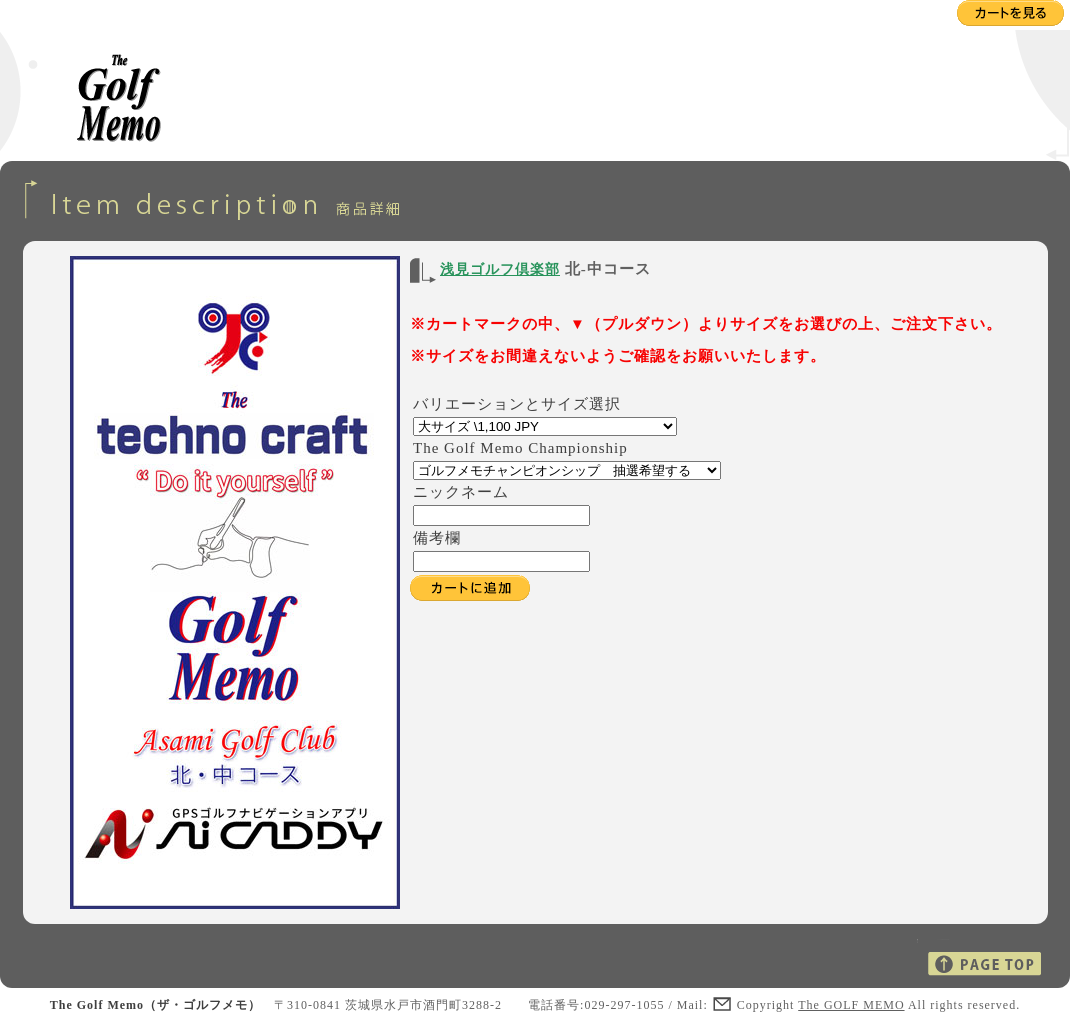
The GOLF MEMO (851, 1005)
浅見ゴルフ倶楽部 (500, 269)
